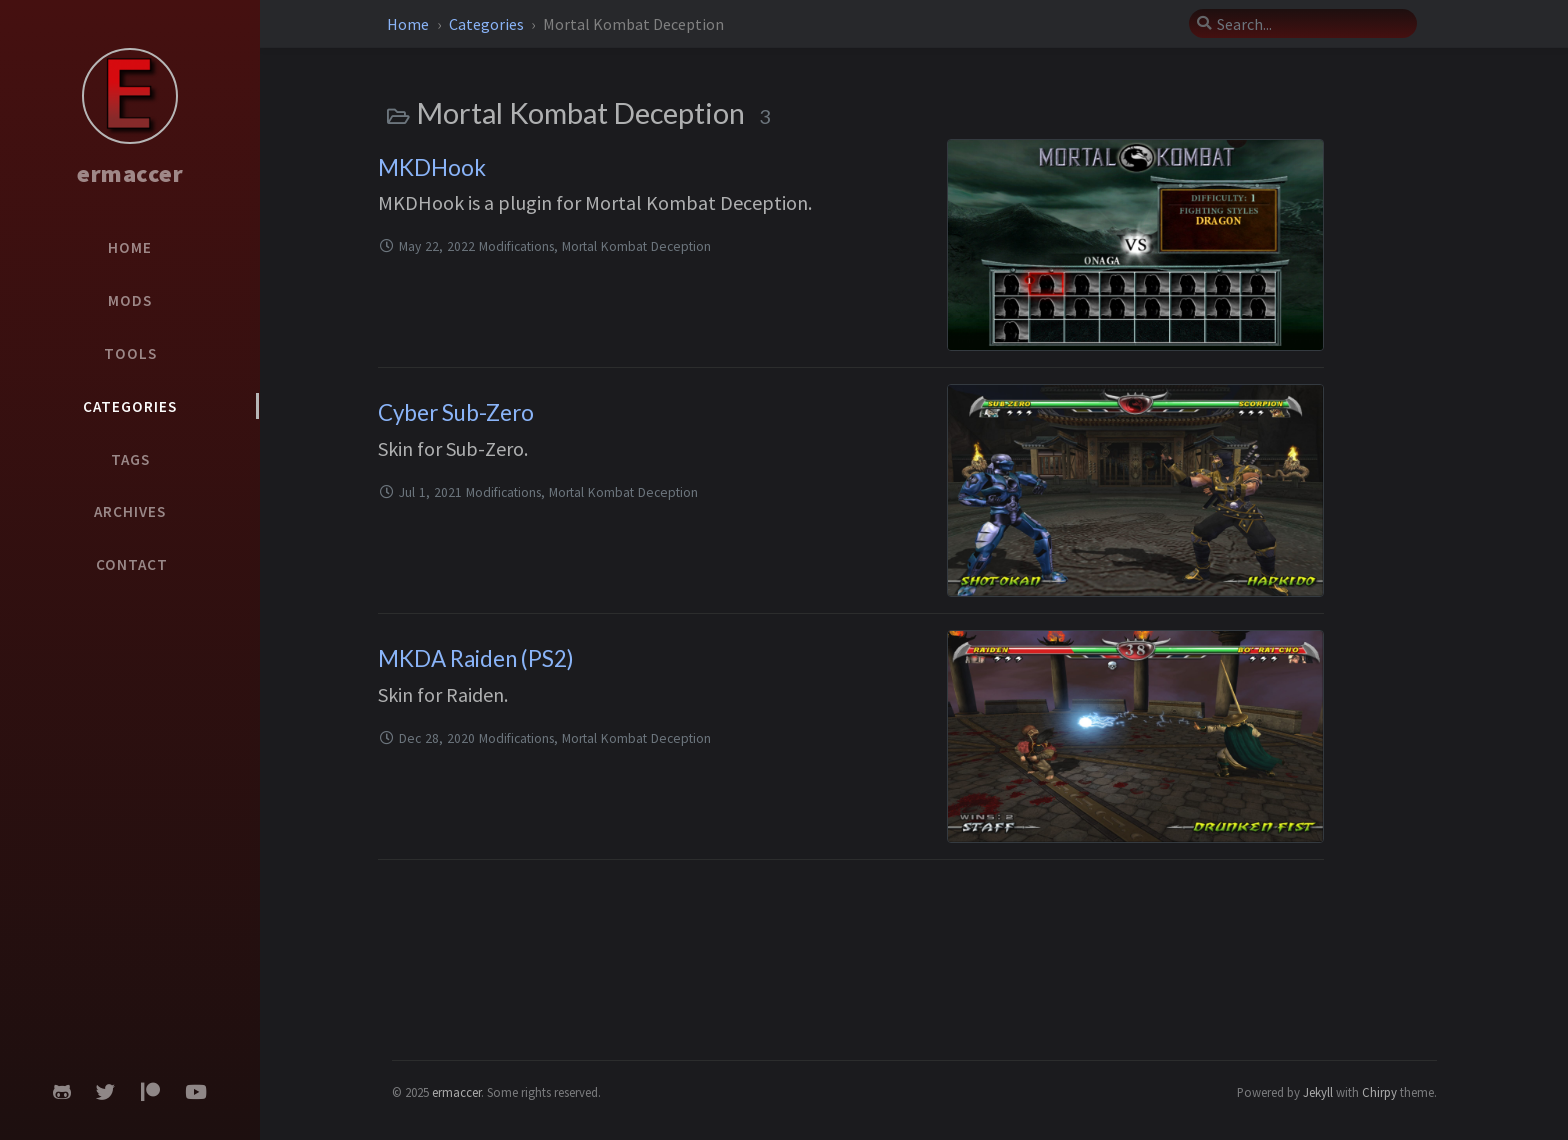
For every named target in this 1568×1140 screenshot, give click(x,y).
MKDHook (432, 167)
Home (409, 24)
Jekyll (1318, 1092)
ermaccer (130, 173)
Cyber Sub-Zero (456, 412)
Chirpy (1379, 1092)
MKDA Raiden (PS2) (476, 658)
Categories (488, 24)
